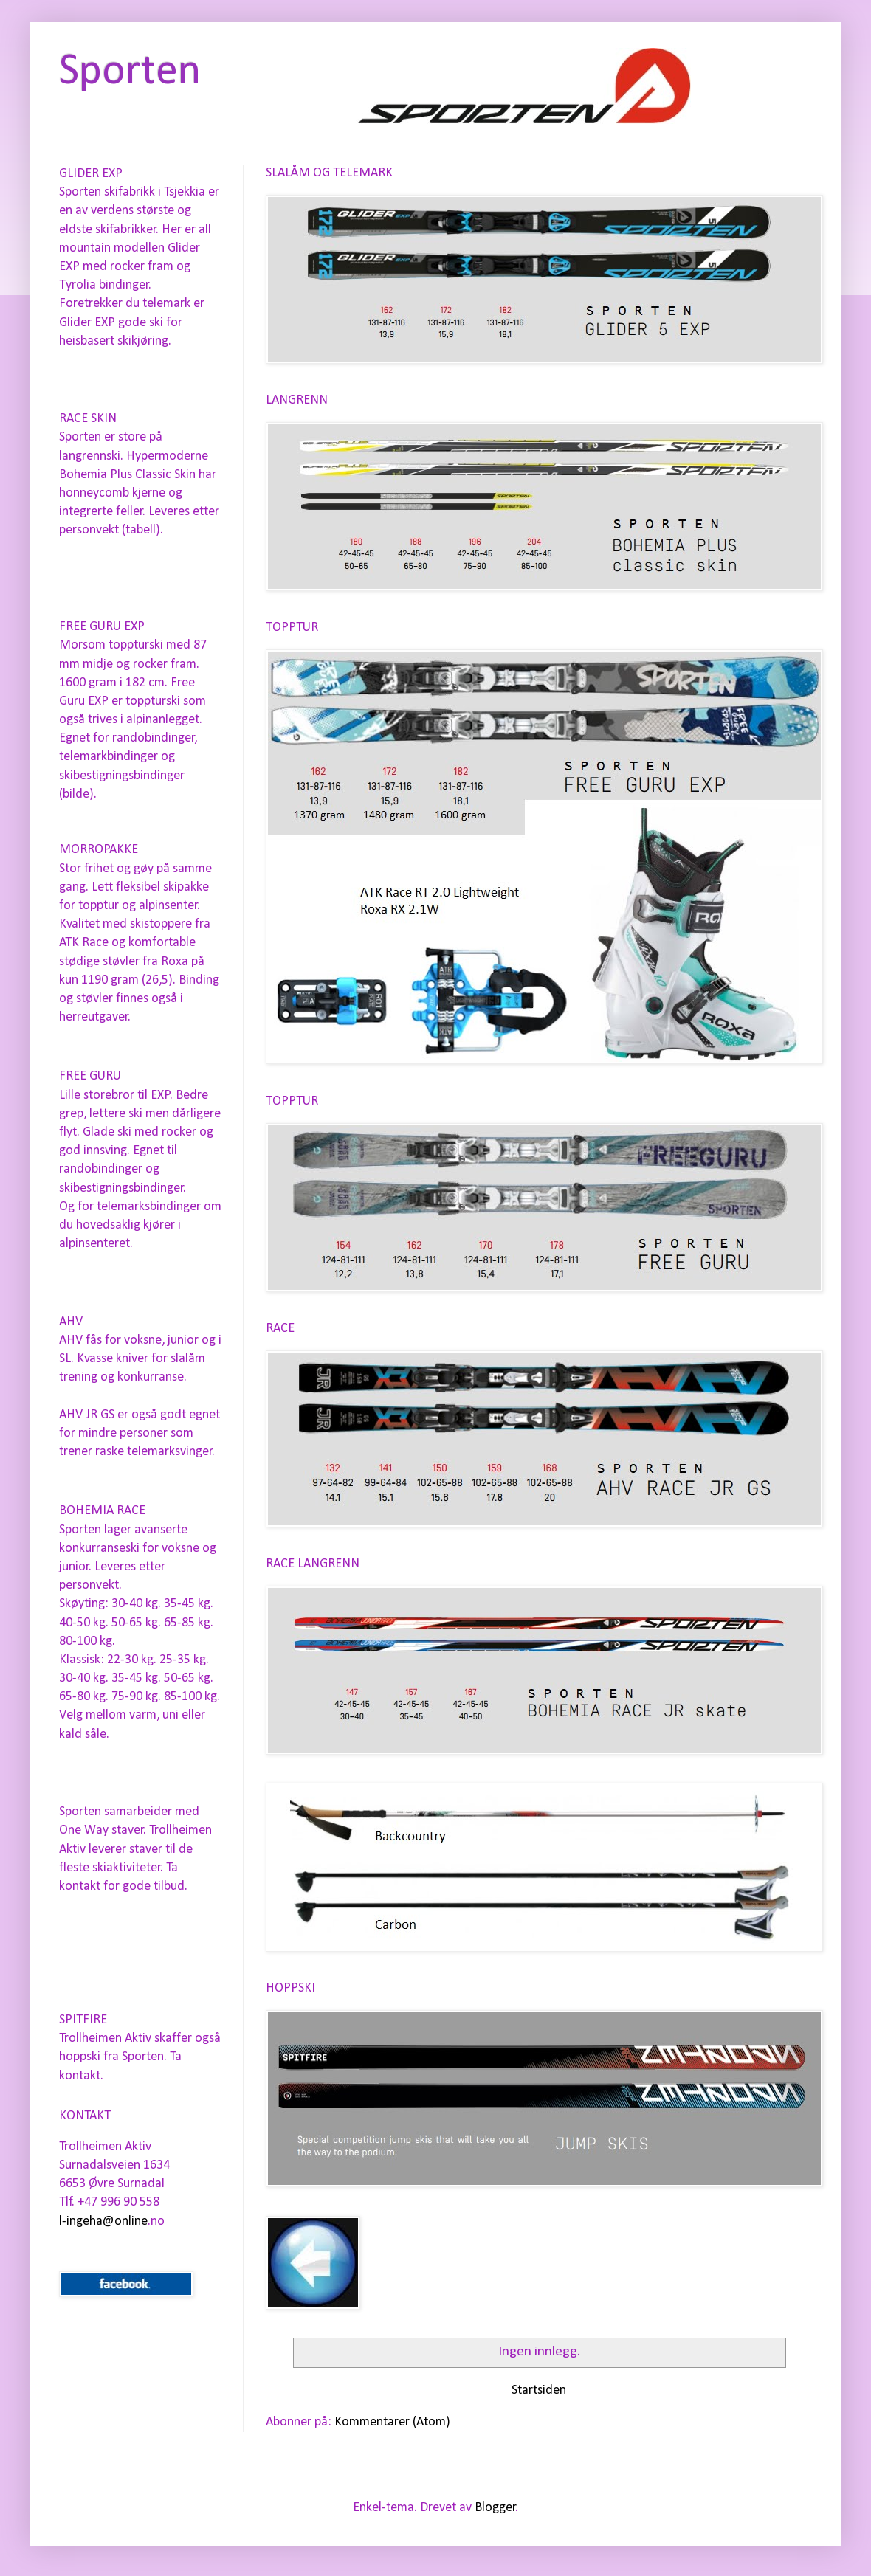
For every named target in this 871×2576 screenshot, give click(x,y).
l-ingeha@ (86, 2221)
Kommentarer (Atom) (392, 2422)
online (131, 2221)
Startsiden (539, 2390)
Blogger (495, 2508)
